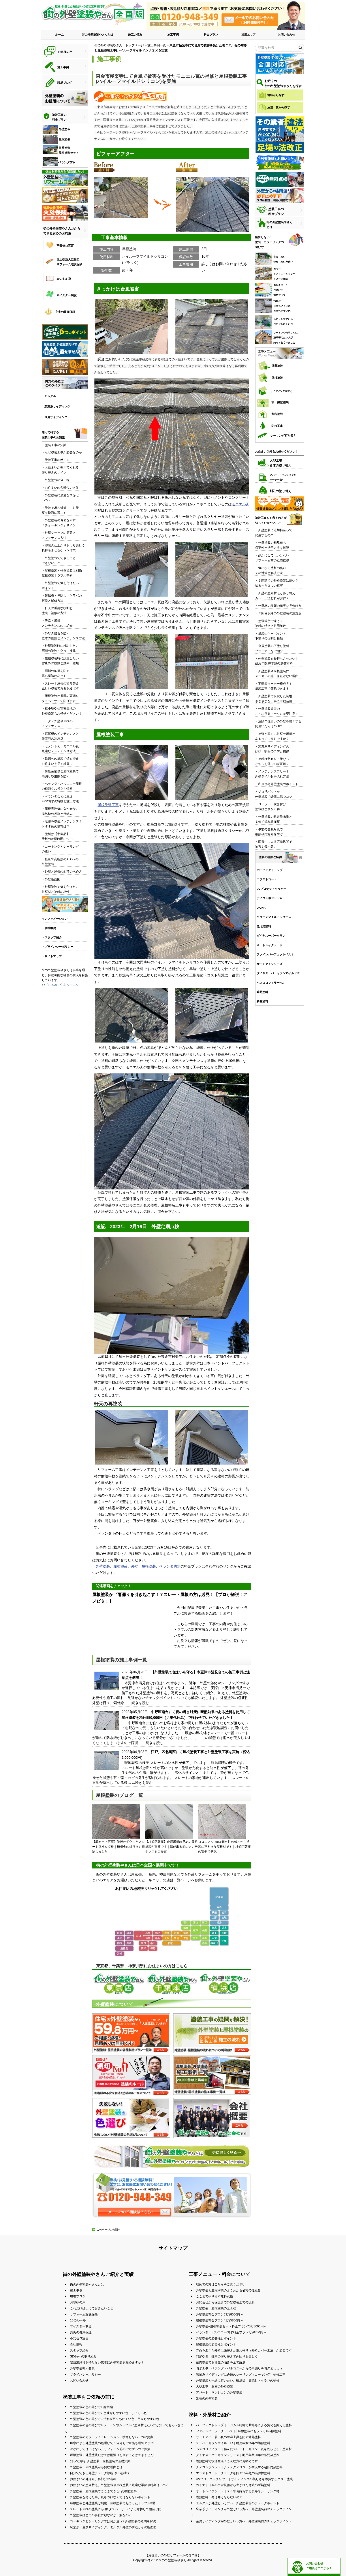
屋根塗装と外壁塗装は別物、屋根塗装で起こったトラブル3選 (112, 2503)
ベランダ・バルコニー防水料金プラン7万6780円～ (231, 2332)
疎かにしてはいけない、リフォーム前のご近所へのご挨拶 (110, 2449)
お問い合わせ (286, 34)
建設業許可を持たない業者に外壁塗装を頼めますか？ (107, 2362)
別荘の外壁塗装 (207, 2398)
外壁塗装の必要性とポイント (216, 2338)
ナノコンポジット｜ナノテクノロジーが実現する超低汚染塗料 (239, 2467)
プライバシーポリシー (85, 2374)
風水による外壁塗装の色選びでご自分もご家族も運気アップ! (112, 2443)
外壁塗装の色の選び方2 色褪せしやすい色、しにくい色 (108, 2413)
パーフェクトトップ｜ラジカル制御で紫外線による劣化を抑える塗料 (244, 2425)
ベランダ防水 (170, 1566)
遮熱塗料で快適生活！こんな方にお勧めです (227, 2461)
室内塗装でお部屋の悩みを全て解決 (220, 2362)
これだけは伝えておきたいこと (91, 2308)
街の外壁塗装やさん (172, 2560)
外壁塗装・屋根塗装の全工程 (216, 2308)
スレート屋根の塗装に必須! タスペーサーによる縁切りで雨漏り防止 (117, 2509)
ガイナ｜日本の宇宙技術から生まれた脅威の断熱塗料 (233, 2485)
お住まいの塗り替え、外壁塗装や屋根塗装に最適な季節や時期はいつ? (118, 2485)
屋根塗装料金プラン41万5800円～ (219, 2320)
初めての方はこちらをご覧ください (220, 2284)
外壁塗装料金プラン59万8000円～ (219, 2314)
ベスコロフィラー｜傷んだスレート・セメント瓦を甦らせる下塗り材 (244, 2449)
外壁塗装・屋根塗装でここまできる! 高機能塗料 (103, 2491)
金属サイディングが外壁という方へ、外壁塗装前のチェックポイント (244, 2521)
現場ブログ (77, 2296)
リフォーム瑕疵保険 (84, 2314)
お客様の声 (77, 2302)
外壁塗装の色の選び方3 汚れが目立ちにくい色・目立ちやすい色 (114, 2419)
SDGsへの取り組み (83, 2356)
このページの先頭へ (108, 2229)
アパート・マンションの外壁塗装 (219, 2392)
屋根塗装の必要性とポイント (216, 2344)
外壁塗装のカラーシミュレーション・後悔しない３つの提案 (111, 2437)
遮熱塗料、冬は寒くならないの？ (219, 2497)
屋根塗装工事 (108, 805)
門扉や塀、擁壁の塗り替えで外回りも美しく (227, 2356)
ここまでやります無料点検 (214, 2296)
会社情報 (76, 2344)
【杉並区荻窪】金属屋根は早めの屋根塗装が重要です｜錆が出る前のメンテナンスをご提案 (171, 1828)
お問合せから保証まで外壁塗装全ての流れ (225, 2302)
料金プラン (211, 34)
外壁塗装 (103, 1566)
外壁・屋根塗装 (143, 1566)
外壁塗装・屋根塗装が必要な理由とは (96, 2467)
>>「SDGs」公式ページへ (60, 985)
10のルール (78, 2320)
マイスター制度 (81, 2326)
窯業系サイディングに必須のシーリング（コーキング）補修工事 (241, 2374)
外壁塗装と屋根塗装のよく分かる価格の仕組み (228, 2290)
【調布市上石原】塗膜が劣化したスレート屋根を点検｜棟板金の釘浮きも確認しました (118, 1828)
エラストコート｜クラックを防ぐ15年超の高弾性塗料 (233, 2473)
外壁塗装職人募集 (82, 2368)
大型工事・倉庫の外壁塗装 (214, 2386)
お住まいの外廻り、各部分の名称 (93, 2479)
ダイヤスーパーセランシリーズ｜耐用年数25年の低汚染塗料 (238, 2455)
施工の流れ (135, 34)
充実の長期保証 (81, 2332)
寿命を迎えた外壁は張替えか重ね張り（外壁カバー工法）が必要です (244, 2350)
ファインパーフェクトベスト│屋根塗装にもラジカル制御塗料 (238, 2431)
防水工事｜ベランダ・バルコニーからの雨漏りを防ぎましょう (239, 2368)
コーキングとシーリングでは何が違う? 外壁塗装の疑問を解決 (113, 2521)
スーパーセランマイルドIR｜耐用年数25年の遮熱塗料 (233, 2443)
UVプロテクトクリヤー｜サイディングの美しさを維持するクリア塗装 (244, 2479)
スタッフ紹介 (79, 2350)
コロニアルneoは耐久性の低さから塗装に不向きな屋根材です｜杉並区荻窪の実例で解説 (224, 1828)
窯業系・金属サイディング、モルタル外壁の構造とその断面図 (113, 2527)
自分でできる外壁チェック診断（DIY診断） (100, 2473)
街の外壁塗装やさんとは (97, 34)
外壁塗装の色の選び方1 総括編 (91, 2407)
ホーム (59, 34)
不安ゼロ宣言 (79, 2338)
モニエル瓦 (240, 504)
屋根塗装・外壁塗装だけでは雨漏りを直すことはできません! (112, 2455)
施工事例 (173, 34)
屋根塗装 (120, 1566)
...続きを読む (138, 1703)
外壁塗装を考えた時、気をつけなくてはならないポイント (110, 2497)
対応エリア (248, 34)
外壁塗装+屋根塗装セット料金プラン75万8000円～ (231, 2326)
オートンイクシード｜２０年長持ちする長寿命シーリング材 (237, 2491)
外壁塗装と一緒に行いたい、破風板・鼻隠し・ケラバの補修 (237, 2380)
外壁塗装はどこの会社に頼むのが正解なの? (100, 2515)
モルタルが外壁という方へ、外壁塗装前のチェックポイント (237, 2503)
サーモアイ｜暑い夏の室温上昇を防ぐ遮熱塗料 (228, 2437)
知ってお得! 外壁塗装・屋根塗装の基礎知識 (100, 2461)
